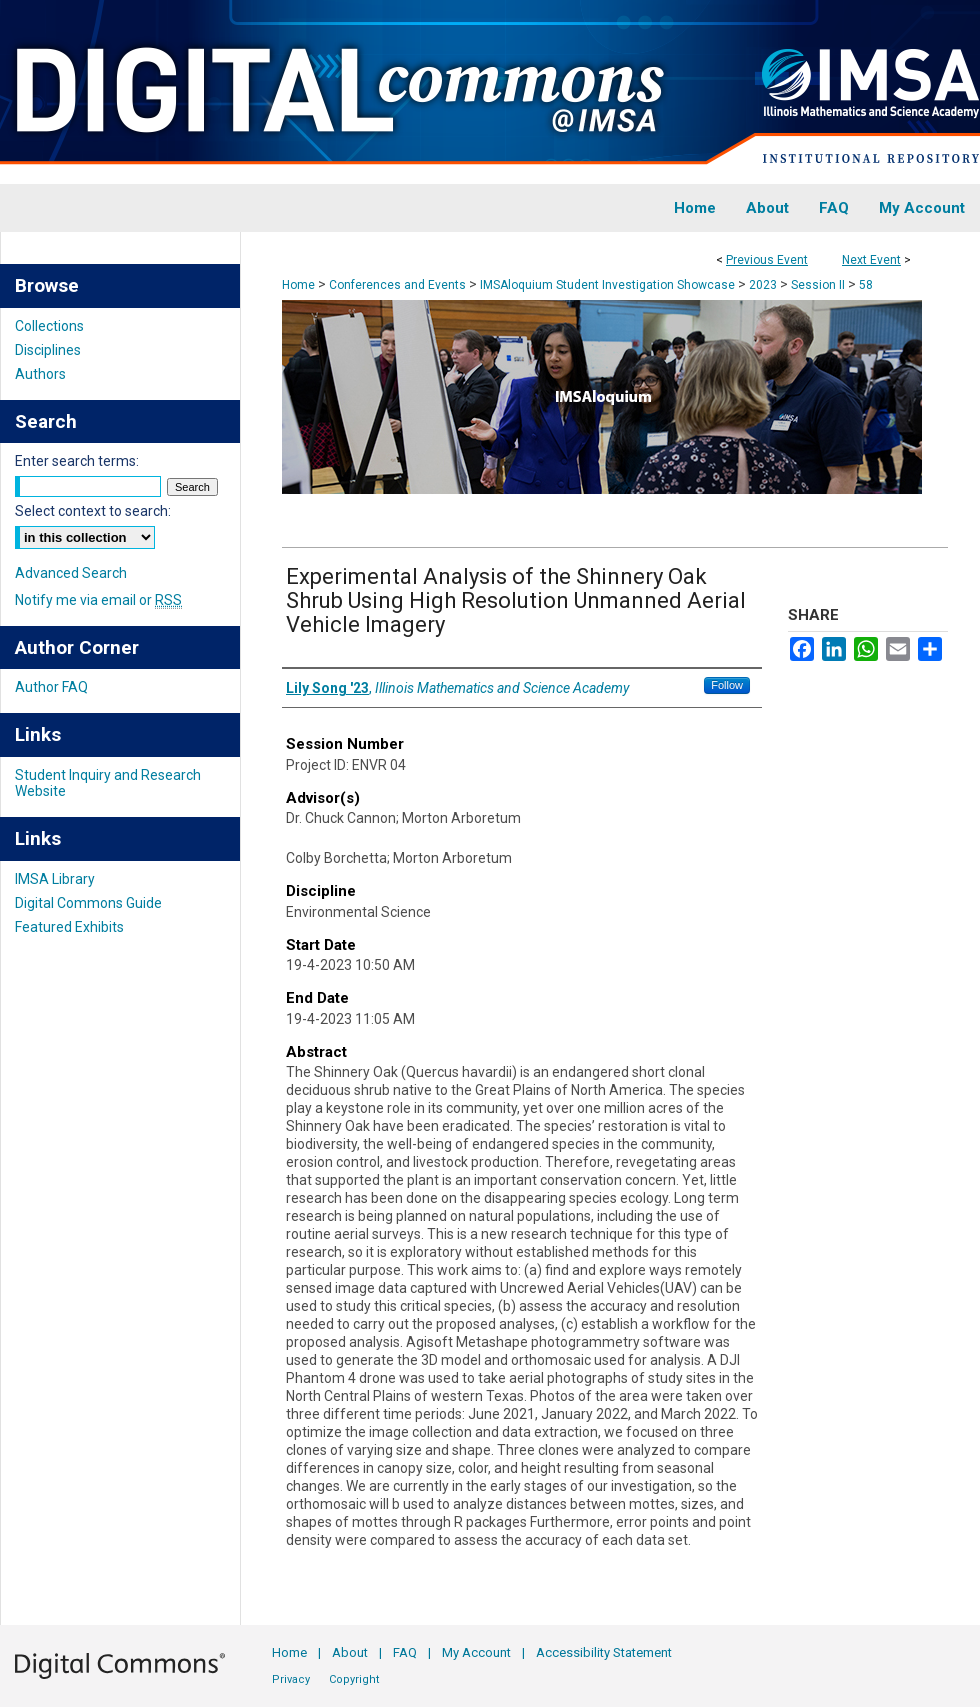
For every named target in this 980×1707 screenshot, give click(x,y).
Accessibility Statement (604, 1652)
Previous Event (767, 260)
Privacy (291, 1679)
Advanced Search (71, 573)
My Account (476, 1652)
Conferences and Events (399, 285)
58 (866, 285)
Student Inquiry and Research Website (108, 783)
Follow (727, 685)
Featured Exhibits (69, 927)
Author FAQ (51, 687)
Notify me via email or (98, 600)
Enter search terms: (77, 461)
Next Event (871, 260)
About (350, 1652)
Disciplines (48, 350)
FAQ (405, 1652)
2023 (764, 285)
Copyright (354, 1679)
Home (298, 285)
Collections (49, 326)
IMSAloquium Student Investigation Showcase (609, 285)
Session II (819, 285)
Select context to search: (93, 511)
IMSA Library (55, 879)
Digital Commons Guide (88, 903)
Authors (40, 374)
